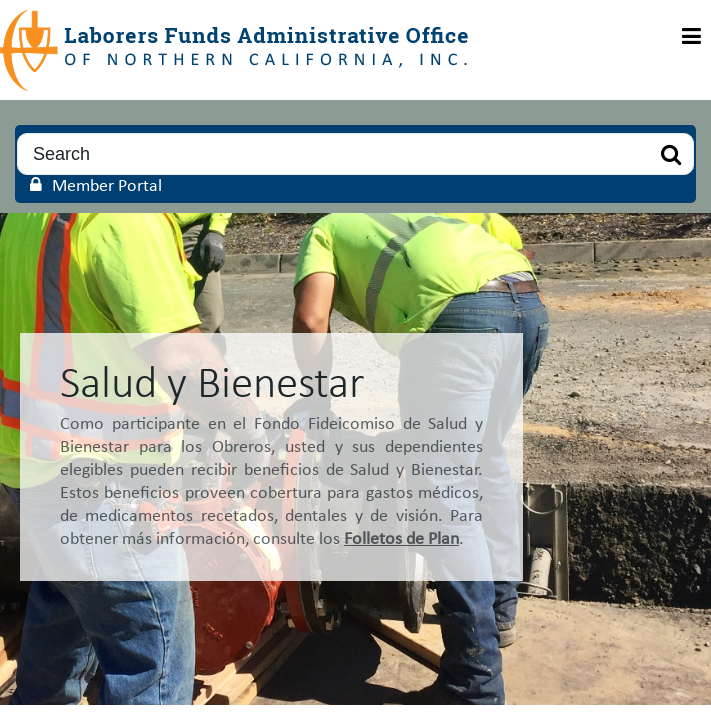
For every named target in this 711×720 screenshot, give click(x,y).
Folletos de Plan (401, 539)
